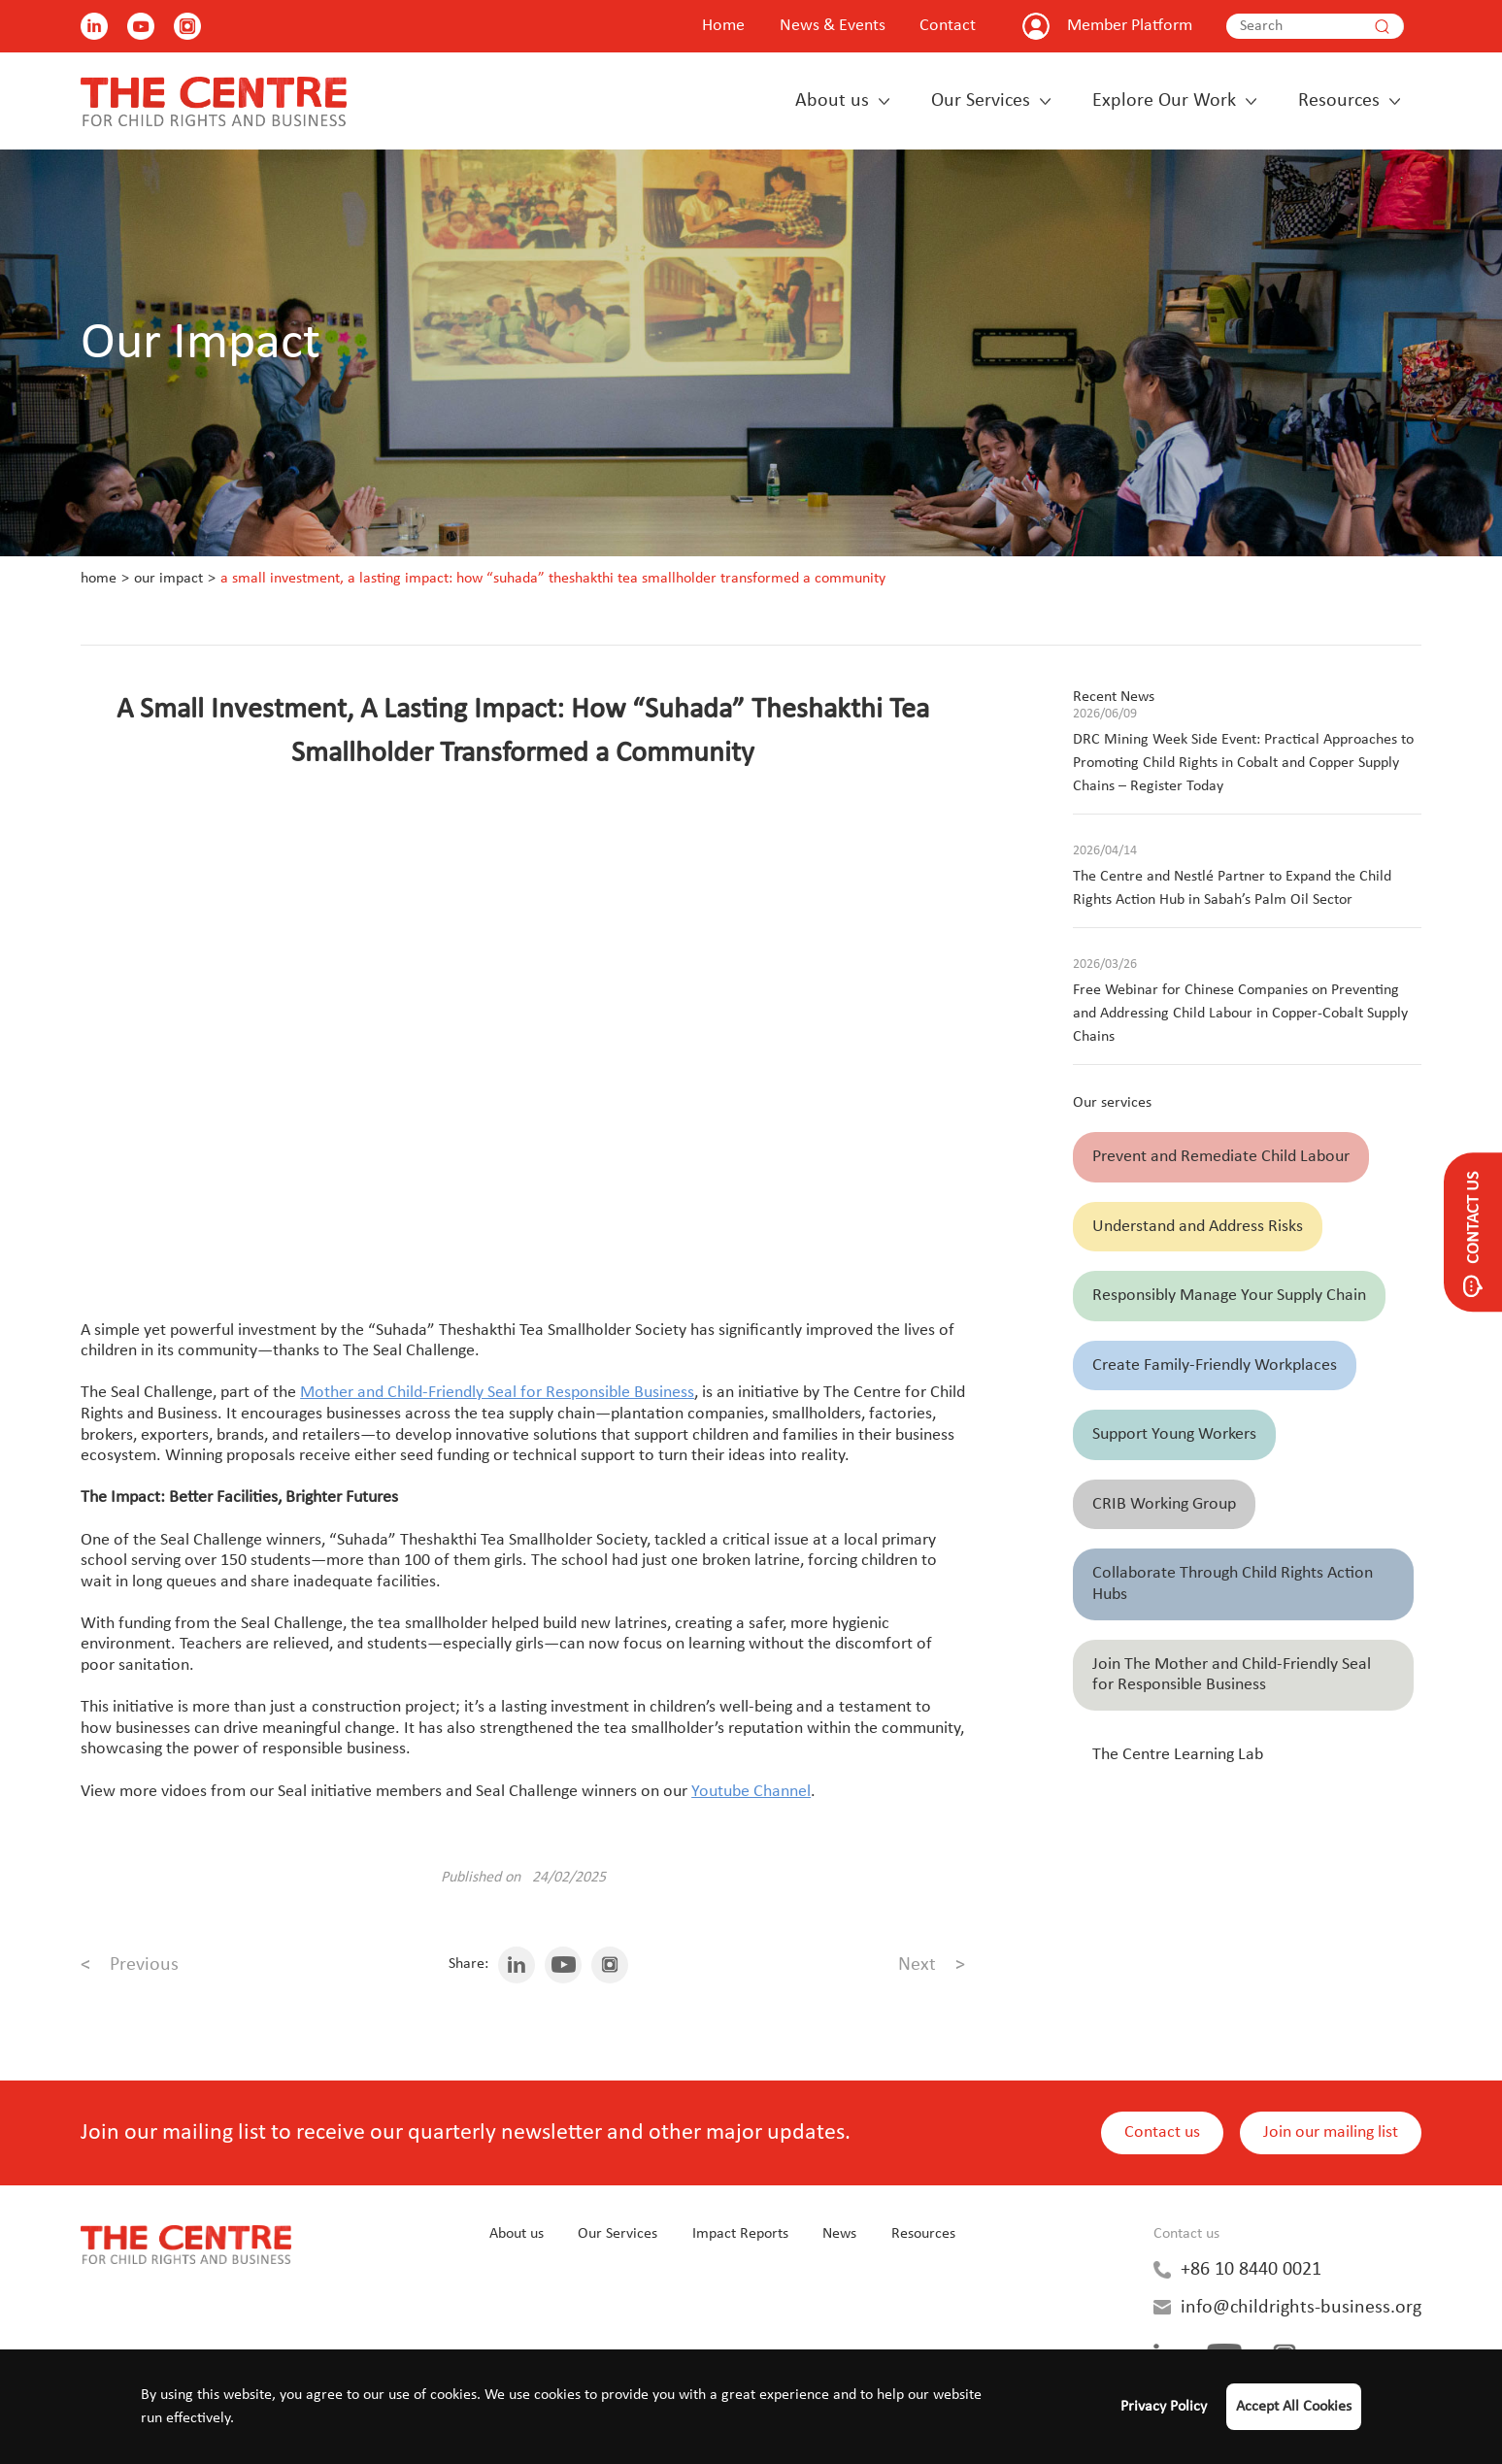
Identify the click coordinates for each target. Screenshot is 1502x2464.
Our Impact (168, 578)
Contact (947, 26)
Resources (1339, 101)
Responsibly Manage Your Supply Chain (1229, 1295)
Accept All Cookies (1294, 2406)
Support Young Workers (1174, 1434)
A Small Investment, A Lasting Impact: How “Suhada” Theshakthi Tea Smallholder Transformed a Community (552, 578)
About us (832, 101)
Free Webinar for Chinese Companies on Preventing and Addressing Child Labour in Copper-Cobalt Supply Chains (1240, 1013)
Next (931, 1965)
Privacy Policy (1163, 2406)
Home (723, 26)
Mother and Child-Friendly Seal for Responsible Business (497, 1392)
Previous (130, 1965)
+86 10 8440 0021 (1251, 2270)
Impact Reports (740, 2234)
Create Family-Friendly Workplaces (1214, 1365)
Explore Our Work (1164, 101)
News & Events (832, 26)
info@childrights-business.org (1301, 2307)
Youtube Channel (751, 1791)
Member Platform (1129, 26)
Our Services (980, 101)
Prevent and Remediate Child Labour (1221, 1157)
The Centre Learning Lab (1177, 1755)
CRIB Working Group (1164, 1504)
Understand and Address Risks (1197, 1226)
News (839, 2234)
